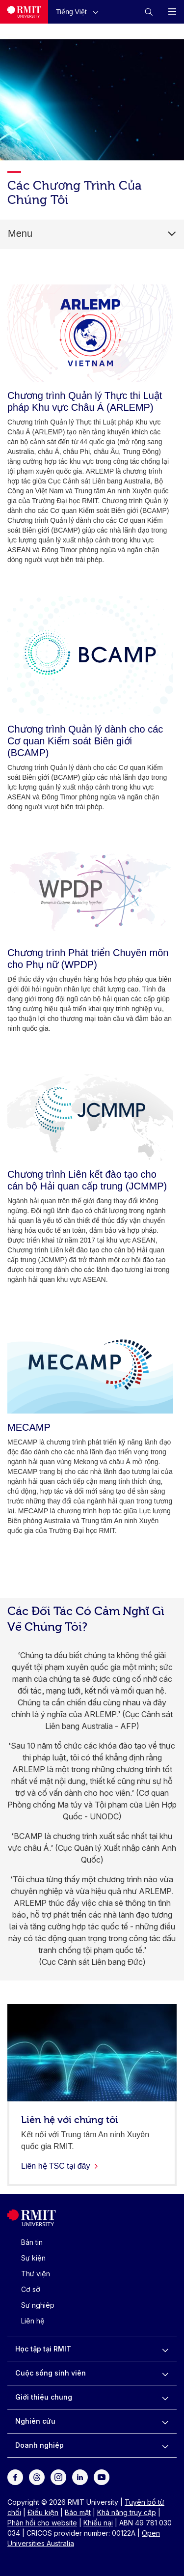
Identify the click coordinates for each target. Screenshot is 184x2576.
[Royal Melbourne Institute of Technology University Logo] (24, 12)
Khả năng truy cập (126, 2512)
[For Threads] (37, 2476)
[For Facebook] (15, 2476)
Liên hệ (33, 2321)
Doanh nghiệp (39, 2445)
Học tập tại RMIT (43, 2349)
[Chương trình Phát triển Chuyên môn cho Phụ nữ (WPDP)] (90, 891)
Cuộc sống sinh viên (50, 2373)
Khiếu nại (98, 2523)
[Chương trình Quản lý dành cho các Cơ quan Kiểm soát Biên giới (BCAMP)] (90, 655)
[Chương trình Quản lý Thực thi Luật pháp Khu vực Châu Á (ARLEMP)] (90, 333)
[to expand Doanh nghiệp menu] (165, 2445)
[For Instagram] (58, 2476)
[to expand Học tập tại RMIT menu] (165, 2349)
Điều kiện (42, 2512)
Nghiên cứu (35, 2421)
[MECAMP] (90, 1364)
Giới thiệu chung (43, 2397)
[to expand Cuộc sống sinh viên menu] (165, 2373)
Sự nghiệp (37, 2305)
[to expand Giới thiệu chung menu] (165, 2397)
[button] (79, 11)
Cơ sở (30, 2289)
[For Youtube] (101, 2476)
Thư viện (35, 2273)
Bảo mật (78, 2512)
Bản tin (32, 2242)
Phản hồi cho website (42, 2523)
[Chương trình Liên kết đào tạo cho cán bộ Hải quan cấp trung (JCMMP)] (90, 1113)
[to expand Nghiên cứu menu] (165, 2421)
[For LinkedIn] (80, 2476)
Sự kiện (33, 2258)
